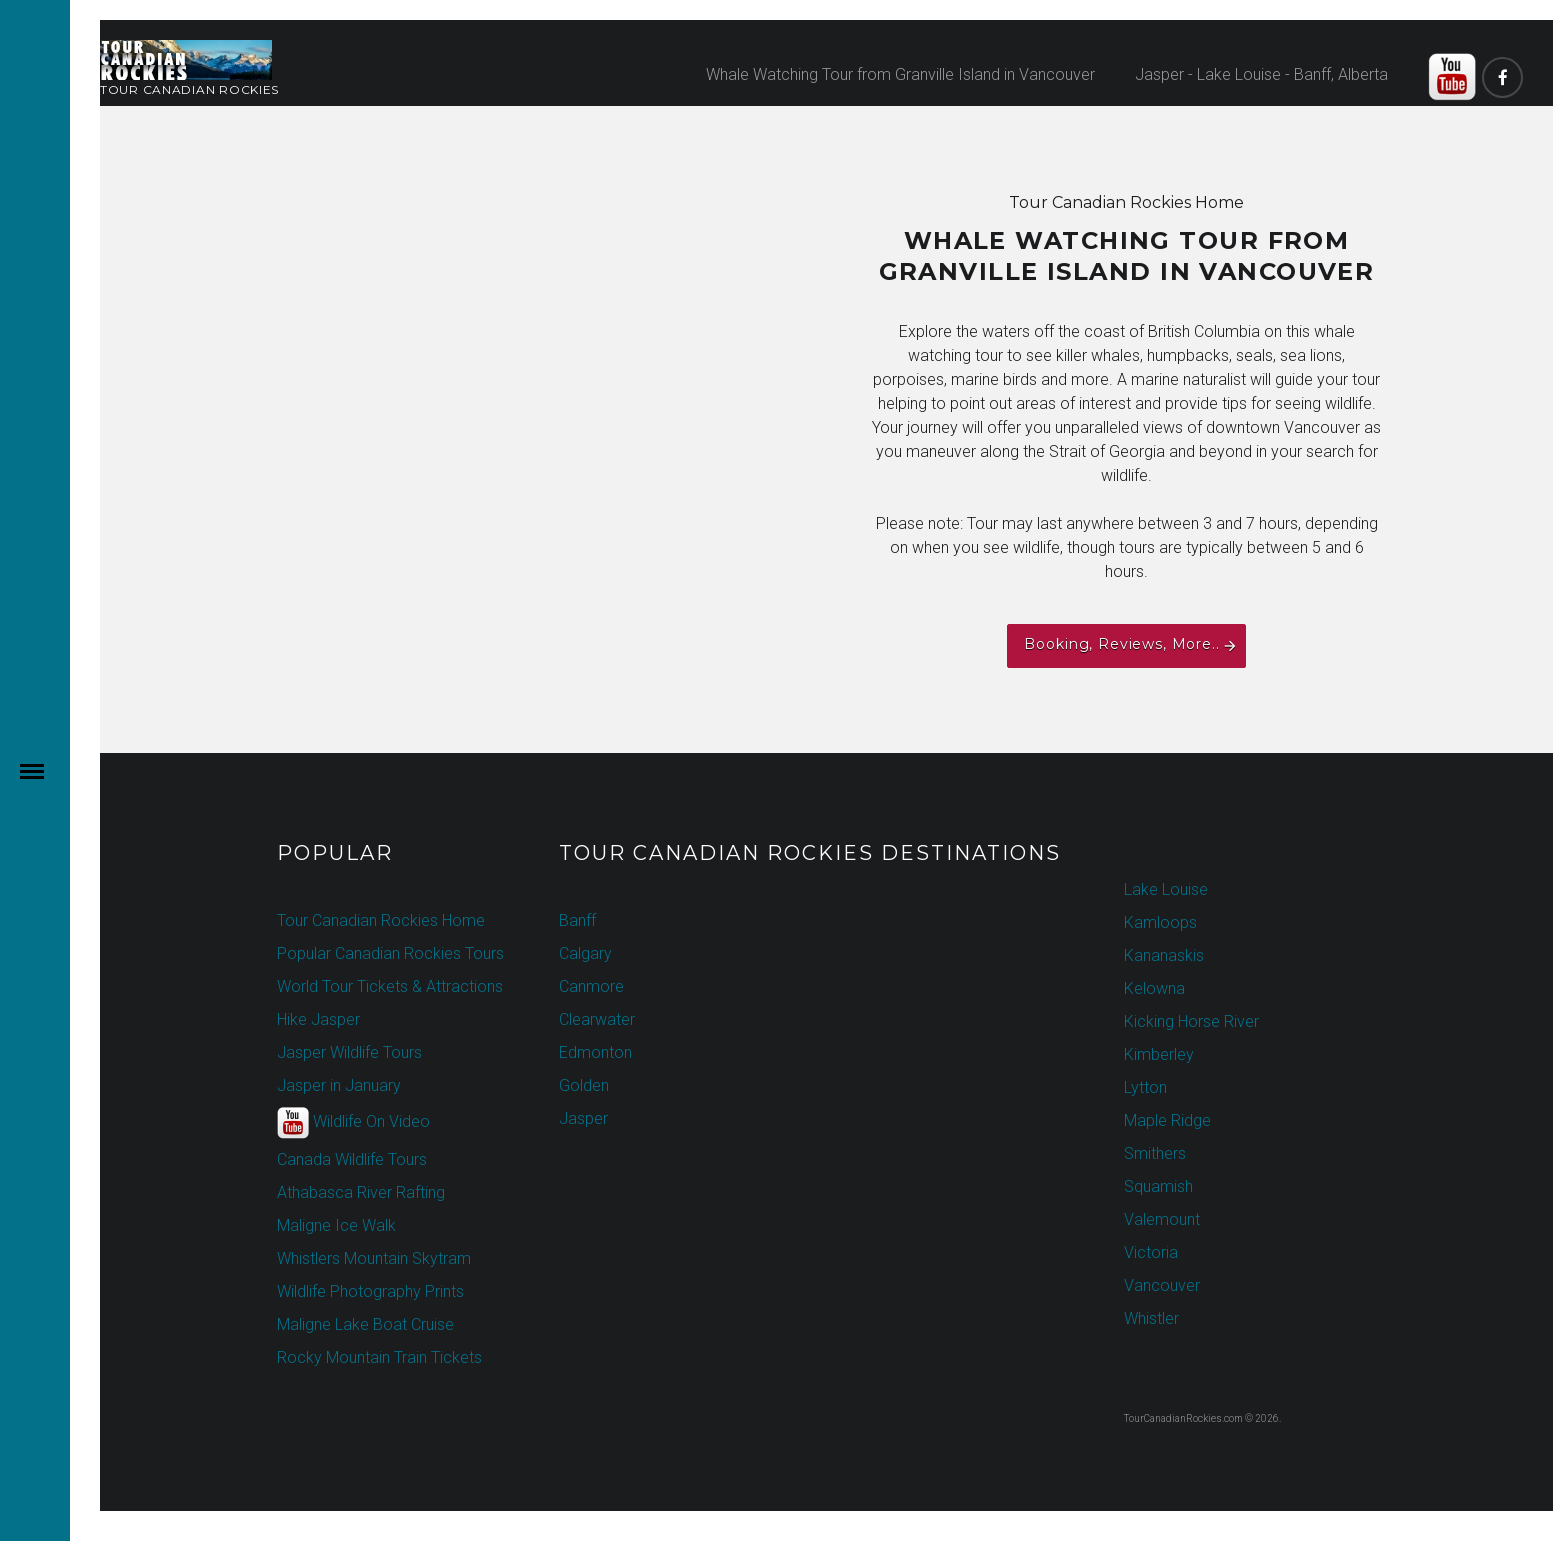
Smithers (1155, 1153)
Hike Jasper (318, 1019)
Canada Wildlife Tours (352, 1159)
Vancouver (1162, 1285)
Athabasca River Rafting (361, 1192)
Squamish (1158, 1186)
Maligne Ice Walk (336, 1225)
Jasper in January (339, 1085)
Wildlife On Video (353, 1123)
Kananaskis (1164, 955)
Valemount (1162, 1219)
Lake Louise (1166, 889)
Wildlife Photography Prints (370, 1291)
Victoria (1151, 1252)
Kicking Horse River (1191, 1021)
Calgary (585, 953)
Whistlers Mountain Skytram (374, 1258)
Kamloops (1160, 922)
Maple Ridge (1167, 1120)
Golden (584, 1085)
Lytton (1145, 1087)
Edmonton (595, 1052)
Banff (577, 920)
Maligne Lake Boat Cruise (365, 1324)
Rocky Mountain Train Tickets (379, 1357)
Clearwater (597, 1019)
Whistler (1151, 1318)
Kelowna (1154, 988)
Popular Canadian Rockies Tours (390, 953)
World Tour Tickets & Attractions (390, 986)
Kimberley (1159, 1054)
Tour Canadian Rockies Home (381, 920)
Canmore (591, 986)
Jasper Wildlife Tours (349, 1052)
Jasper (583, 1118)
